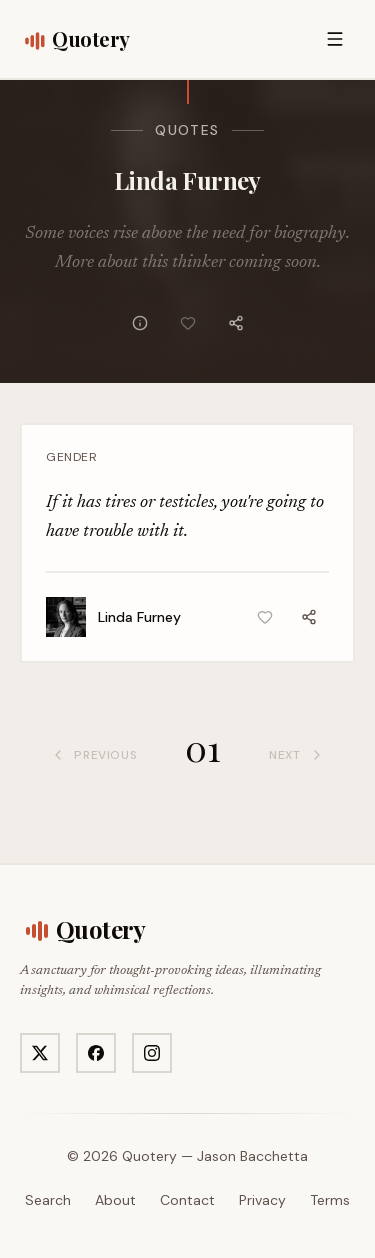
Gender (72, 457)
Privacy (262, 1200)
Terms (330, 1200)
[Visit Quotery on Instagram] (152, 1053)
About (115, 1200)
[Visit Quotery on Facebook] (96, 1053)
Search (48, 1200)
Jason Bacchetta (252, 1156)
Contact (187, 1200)
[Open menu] (335, 39)
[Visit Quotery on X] (40, 1053)
